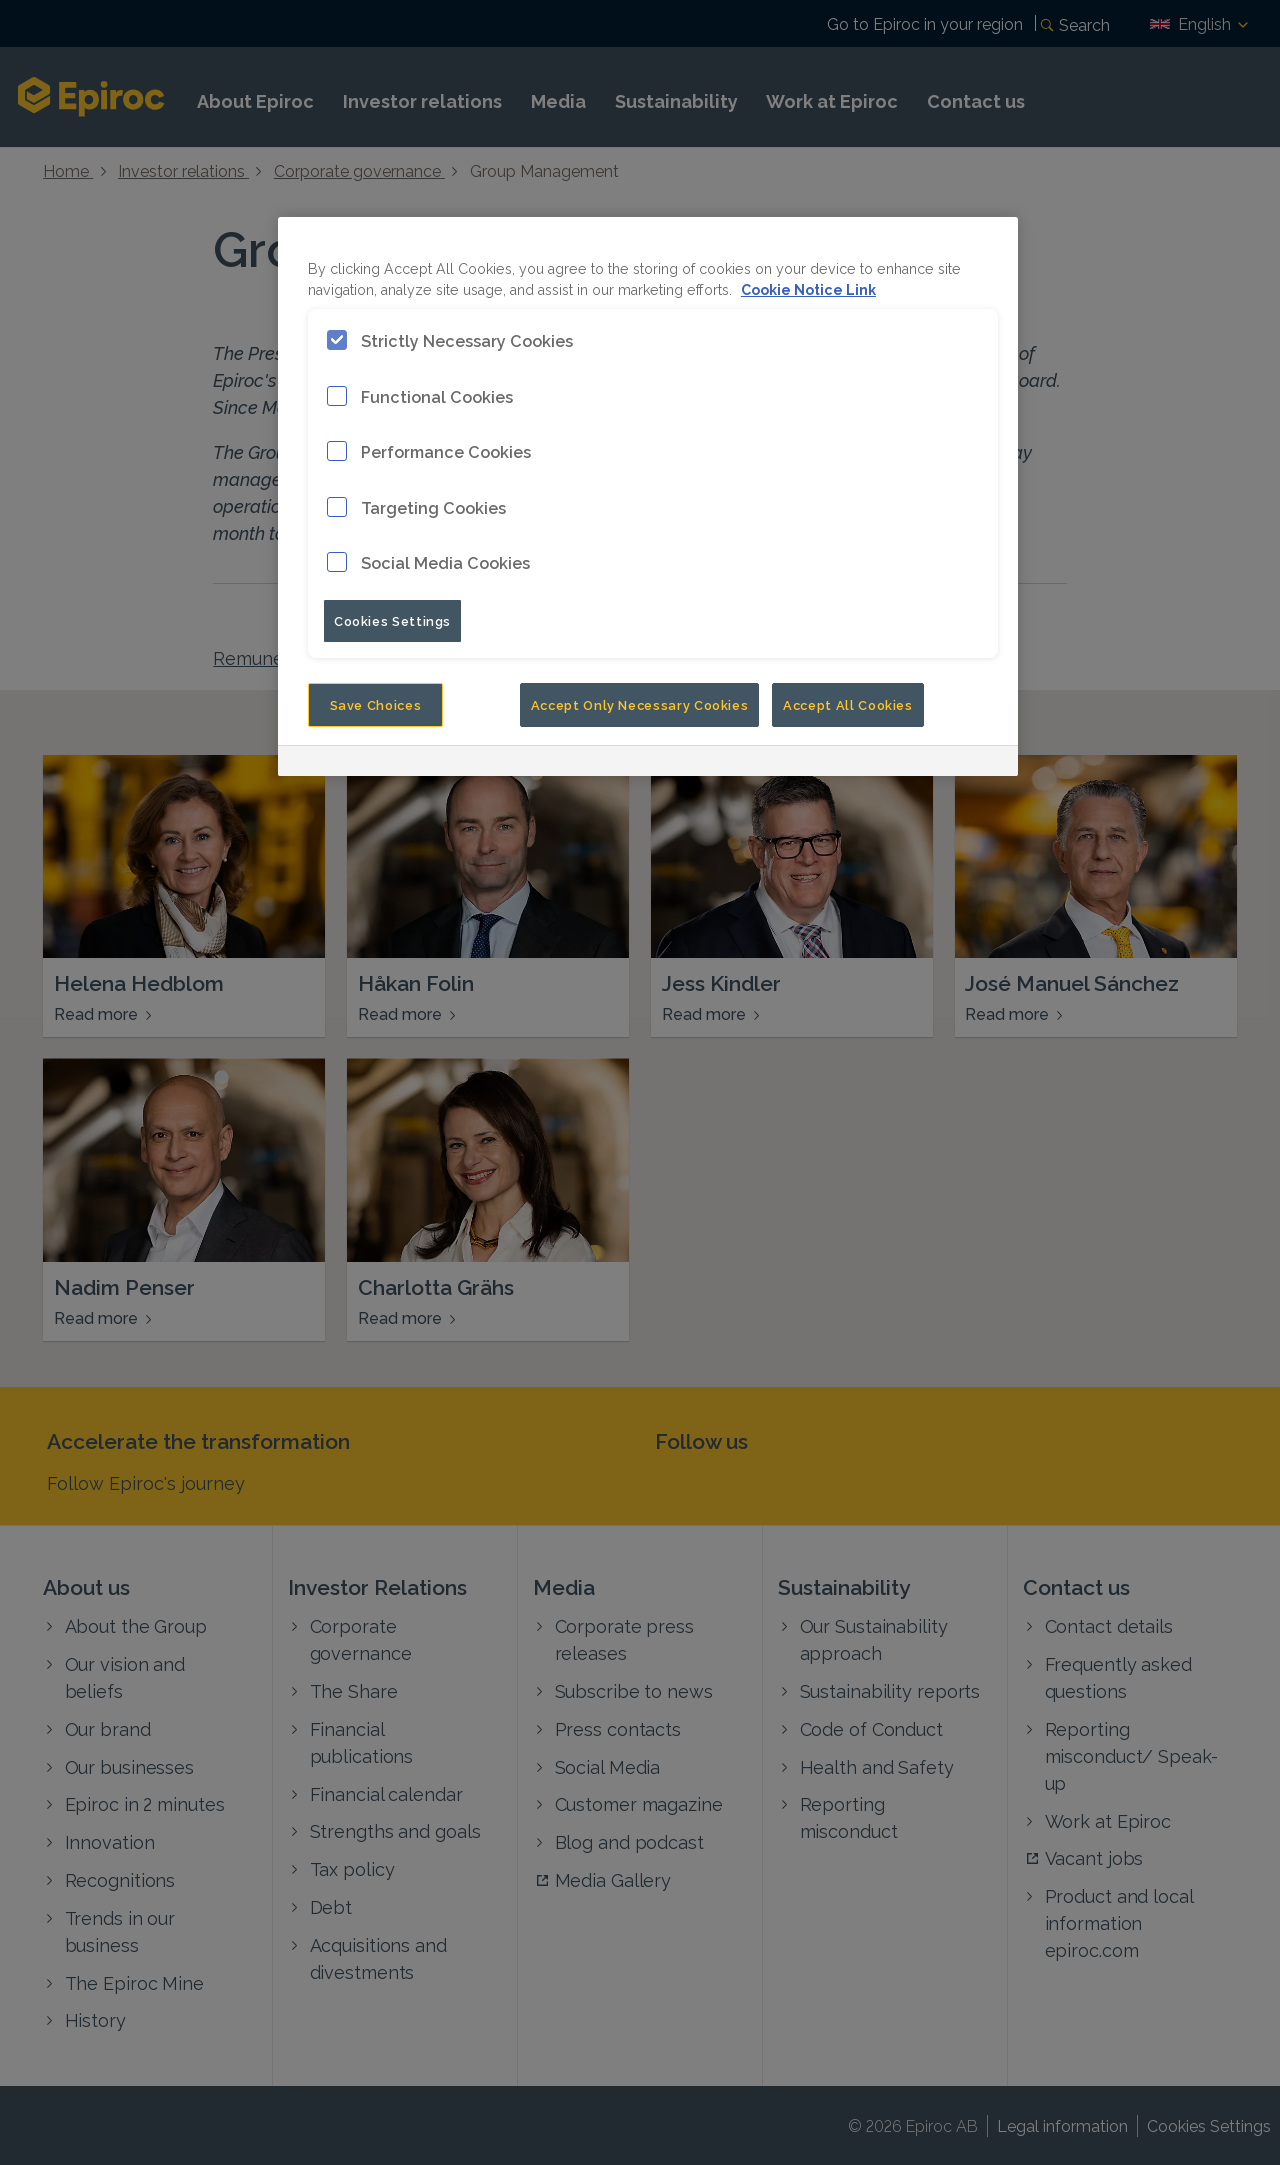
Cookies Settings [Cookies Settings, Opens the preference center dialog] (392, 620)
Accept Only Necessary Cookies (640, 704)
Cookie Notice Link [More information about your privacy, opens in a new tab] (808, 288)
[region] (648, 496)
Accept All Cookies (848, 704)
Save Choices (376, 704)
